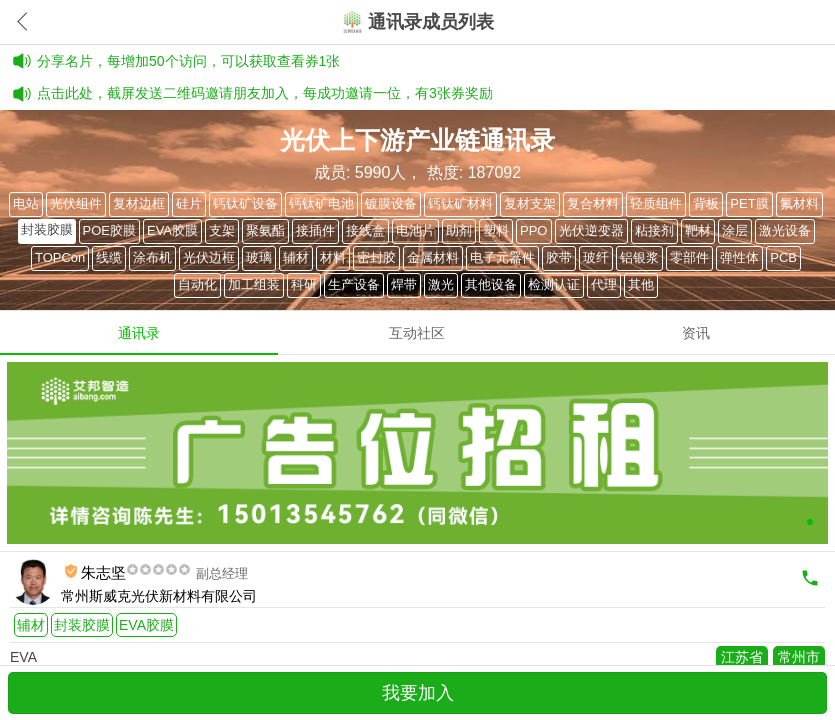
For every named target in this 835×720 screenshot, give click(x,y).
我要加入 (418, 693)
